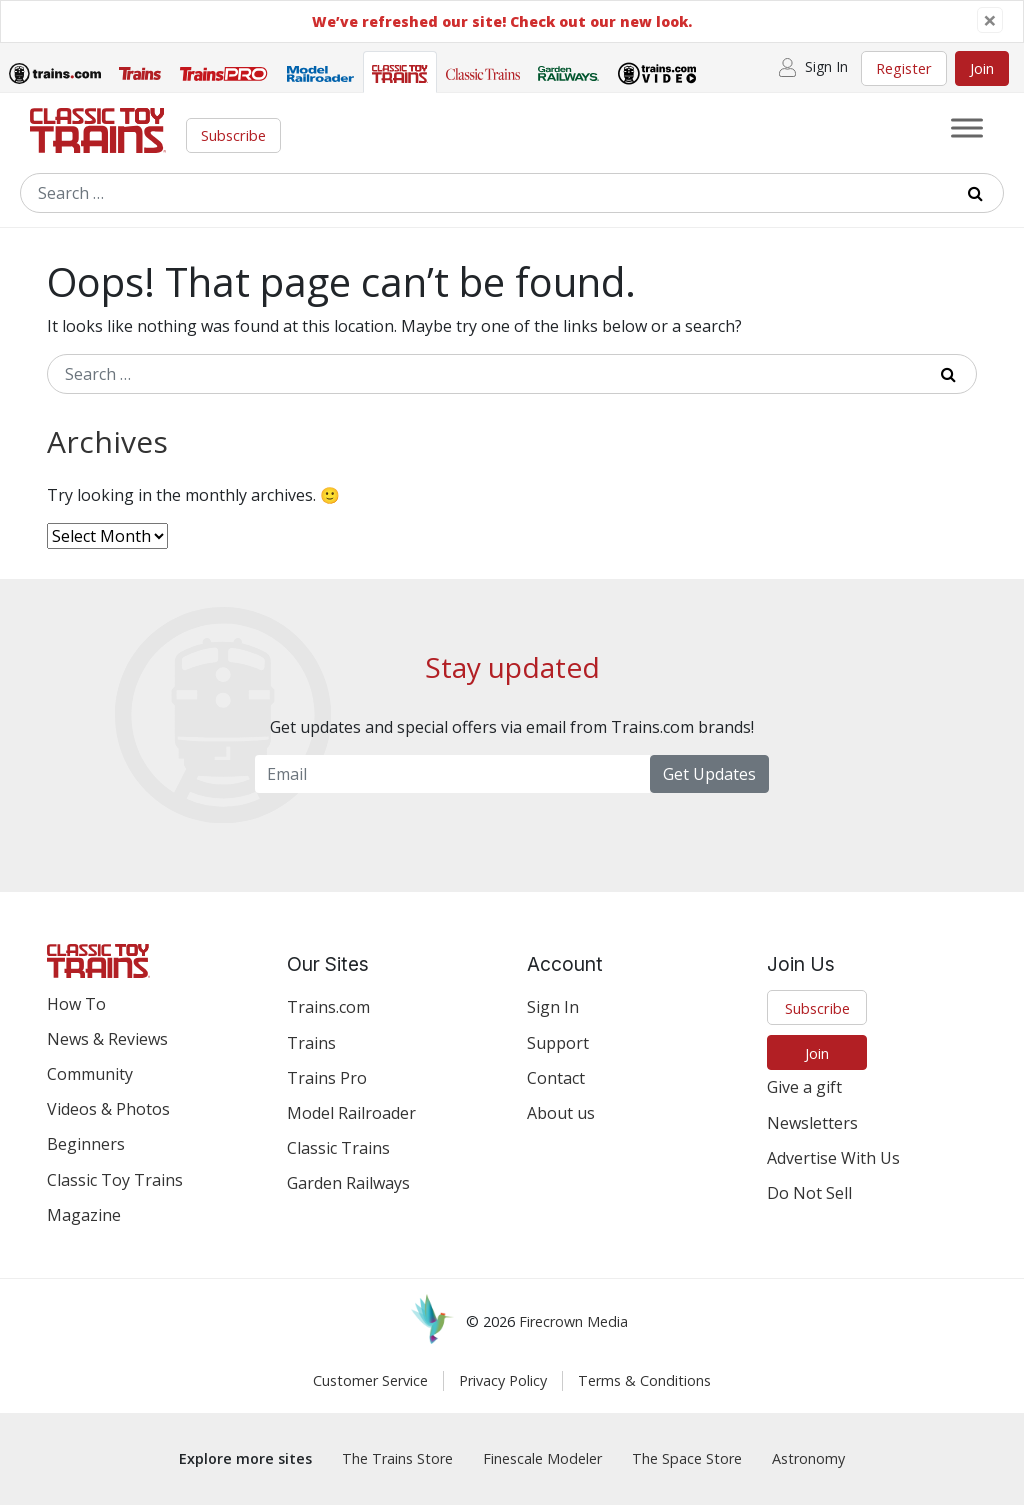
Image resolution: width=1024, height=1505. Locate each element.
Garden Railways (348, 1183)
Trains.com (328, 1007)
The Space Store (687, 1458)
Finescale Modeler (542, 1458)
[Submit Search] (982, 193)
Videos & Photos (108, 1109)
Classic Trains (338, 1148)
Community (90, 1074)
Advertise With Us (833, 1158)
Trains (311, 1043)
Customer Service (370, 1380)
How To (76, 1004)
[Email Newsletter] (452, 774)
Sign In (553, 1007)
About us (561, 1113)
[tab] (55, 76)
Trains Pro (327, 1078)
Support (558, 1043)
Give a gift (804, 1087)
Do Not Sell (809, 1193)
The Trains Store (397, 1458)
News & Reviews (107, 1039)
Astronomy (808, 1458)
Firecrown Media (573, 1321)
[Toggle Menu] (967, 127)
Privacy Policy (503, 1380)
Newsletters (812, 1123)
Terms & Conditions (644, 1380)
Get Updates (709, 774)
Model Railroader (351, 1113)
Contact (556, 1078)
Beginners (86, 1144)
